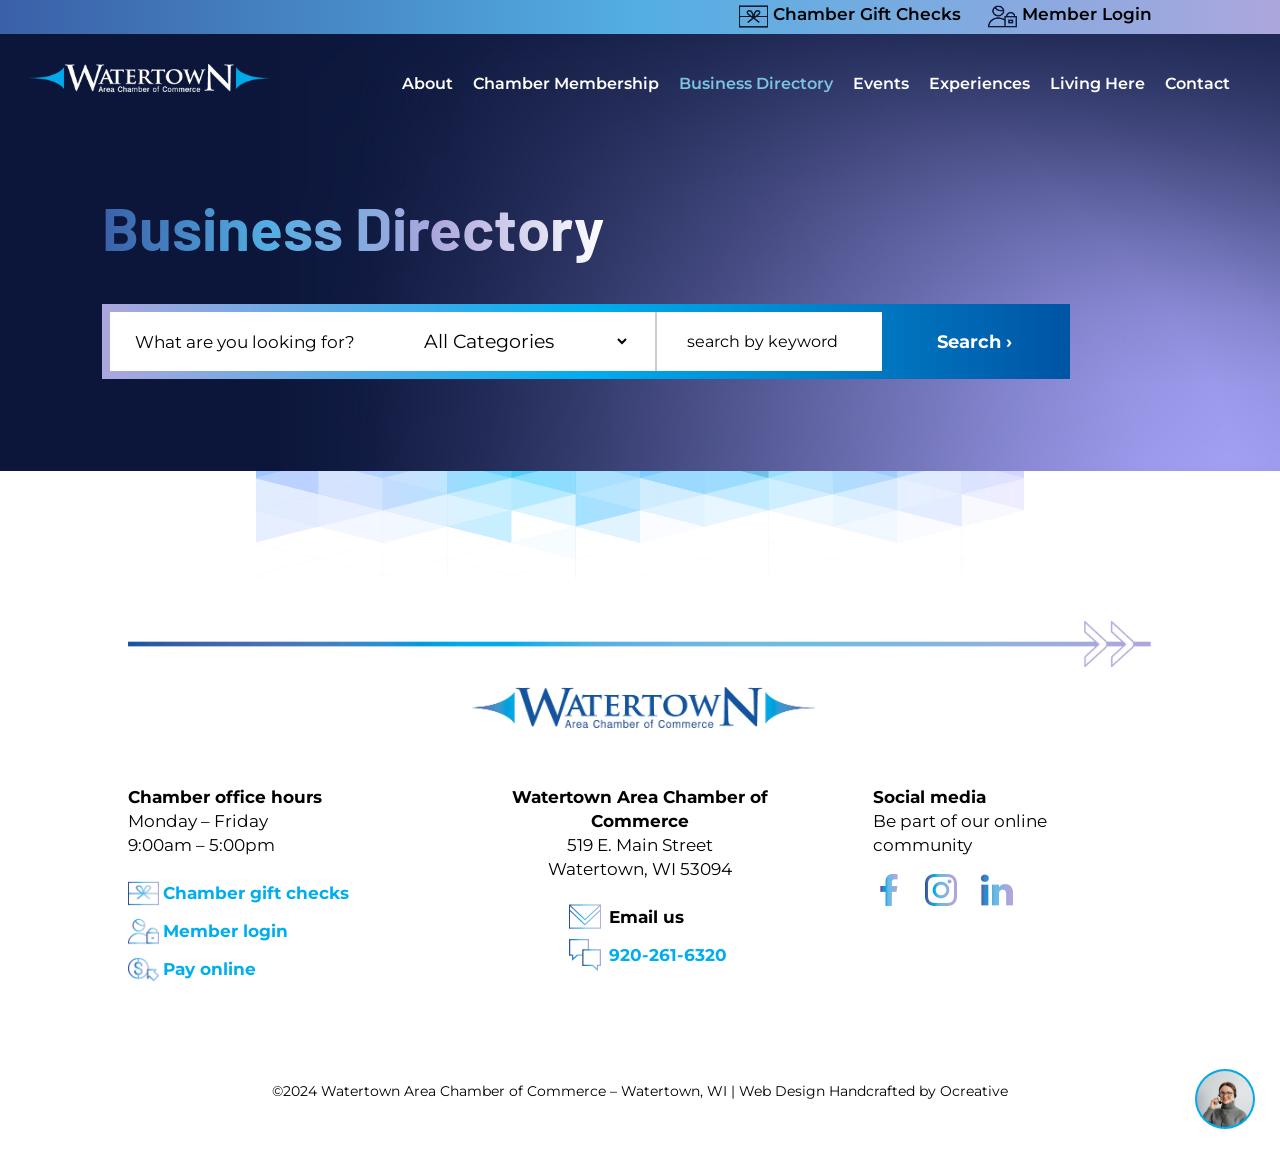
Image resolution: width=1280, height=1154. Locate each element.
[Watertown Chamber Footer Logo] (640, 696)
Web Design (782, 1091)
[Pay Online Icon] (143, 963)
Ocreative (974, 1091)
